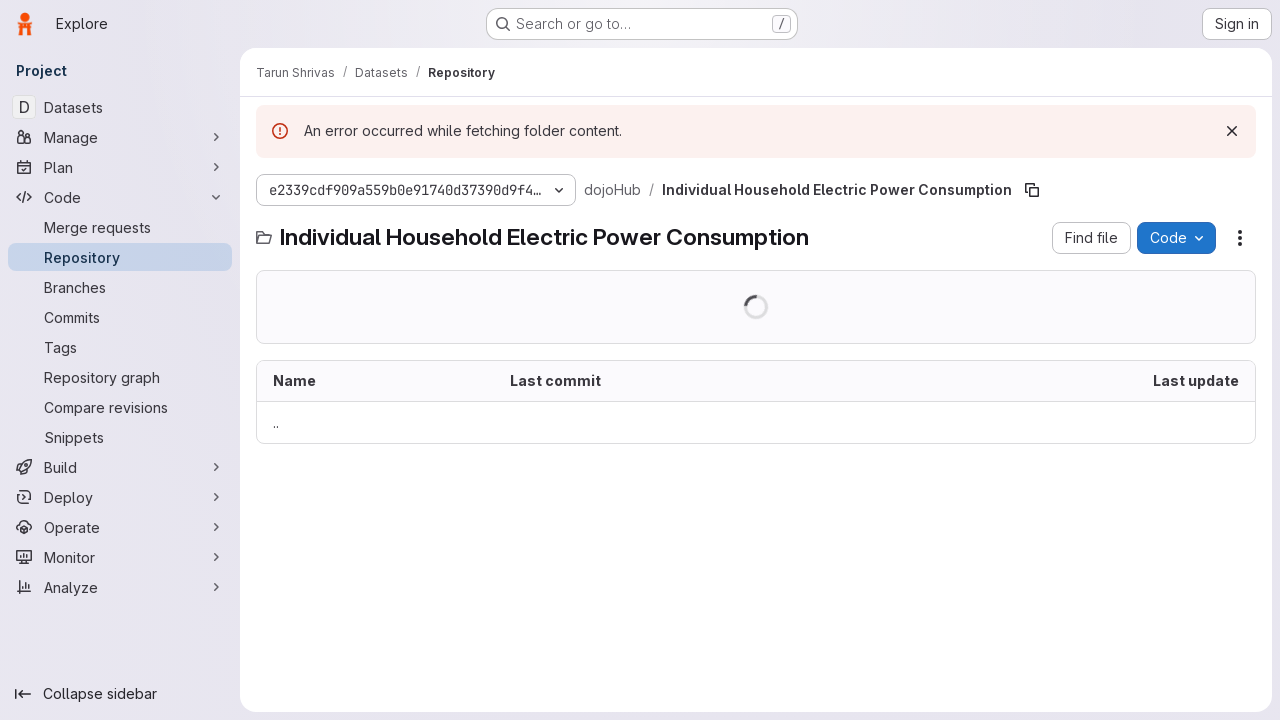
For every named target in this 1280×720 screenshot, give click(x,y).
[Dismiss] (1232, 131)
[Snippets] (120, 437)
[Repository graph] (120, 377)
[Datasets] (120, 107)
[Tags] (120, 347)
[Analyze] (120, 587)
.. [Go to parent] (276, 422)
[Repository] (120, 257)
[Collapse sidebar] (120, 694)
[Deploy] (120, 497)
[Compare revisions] (120, 407)
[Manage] (120, 137)
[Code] (120, 197)
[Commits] (120, 317)
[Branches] (120, 287)
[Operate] (120, 527)
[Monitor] (120, 557)
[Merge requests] (120, 227)
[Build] (120, 467)
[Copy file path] (1032, 190)
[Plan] (120, 167)
